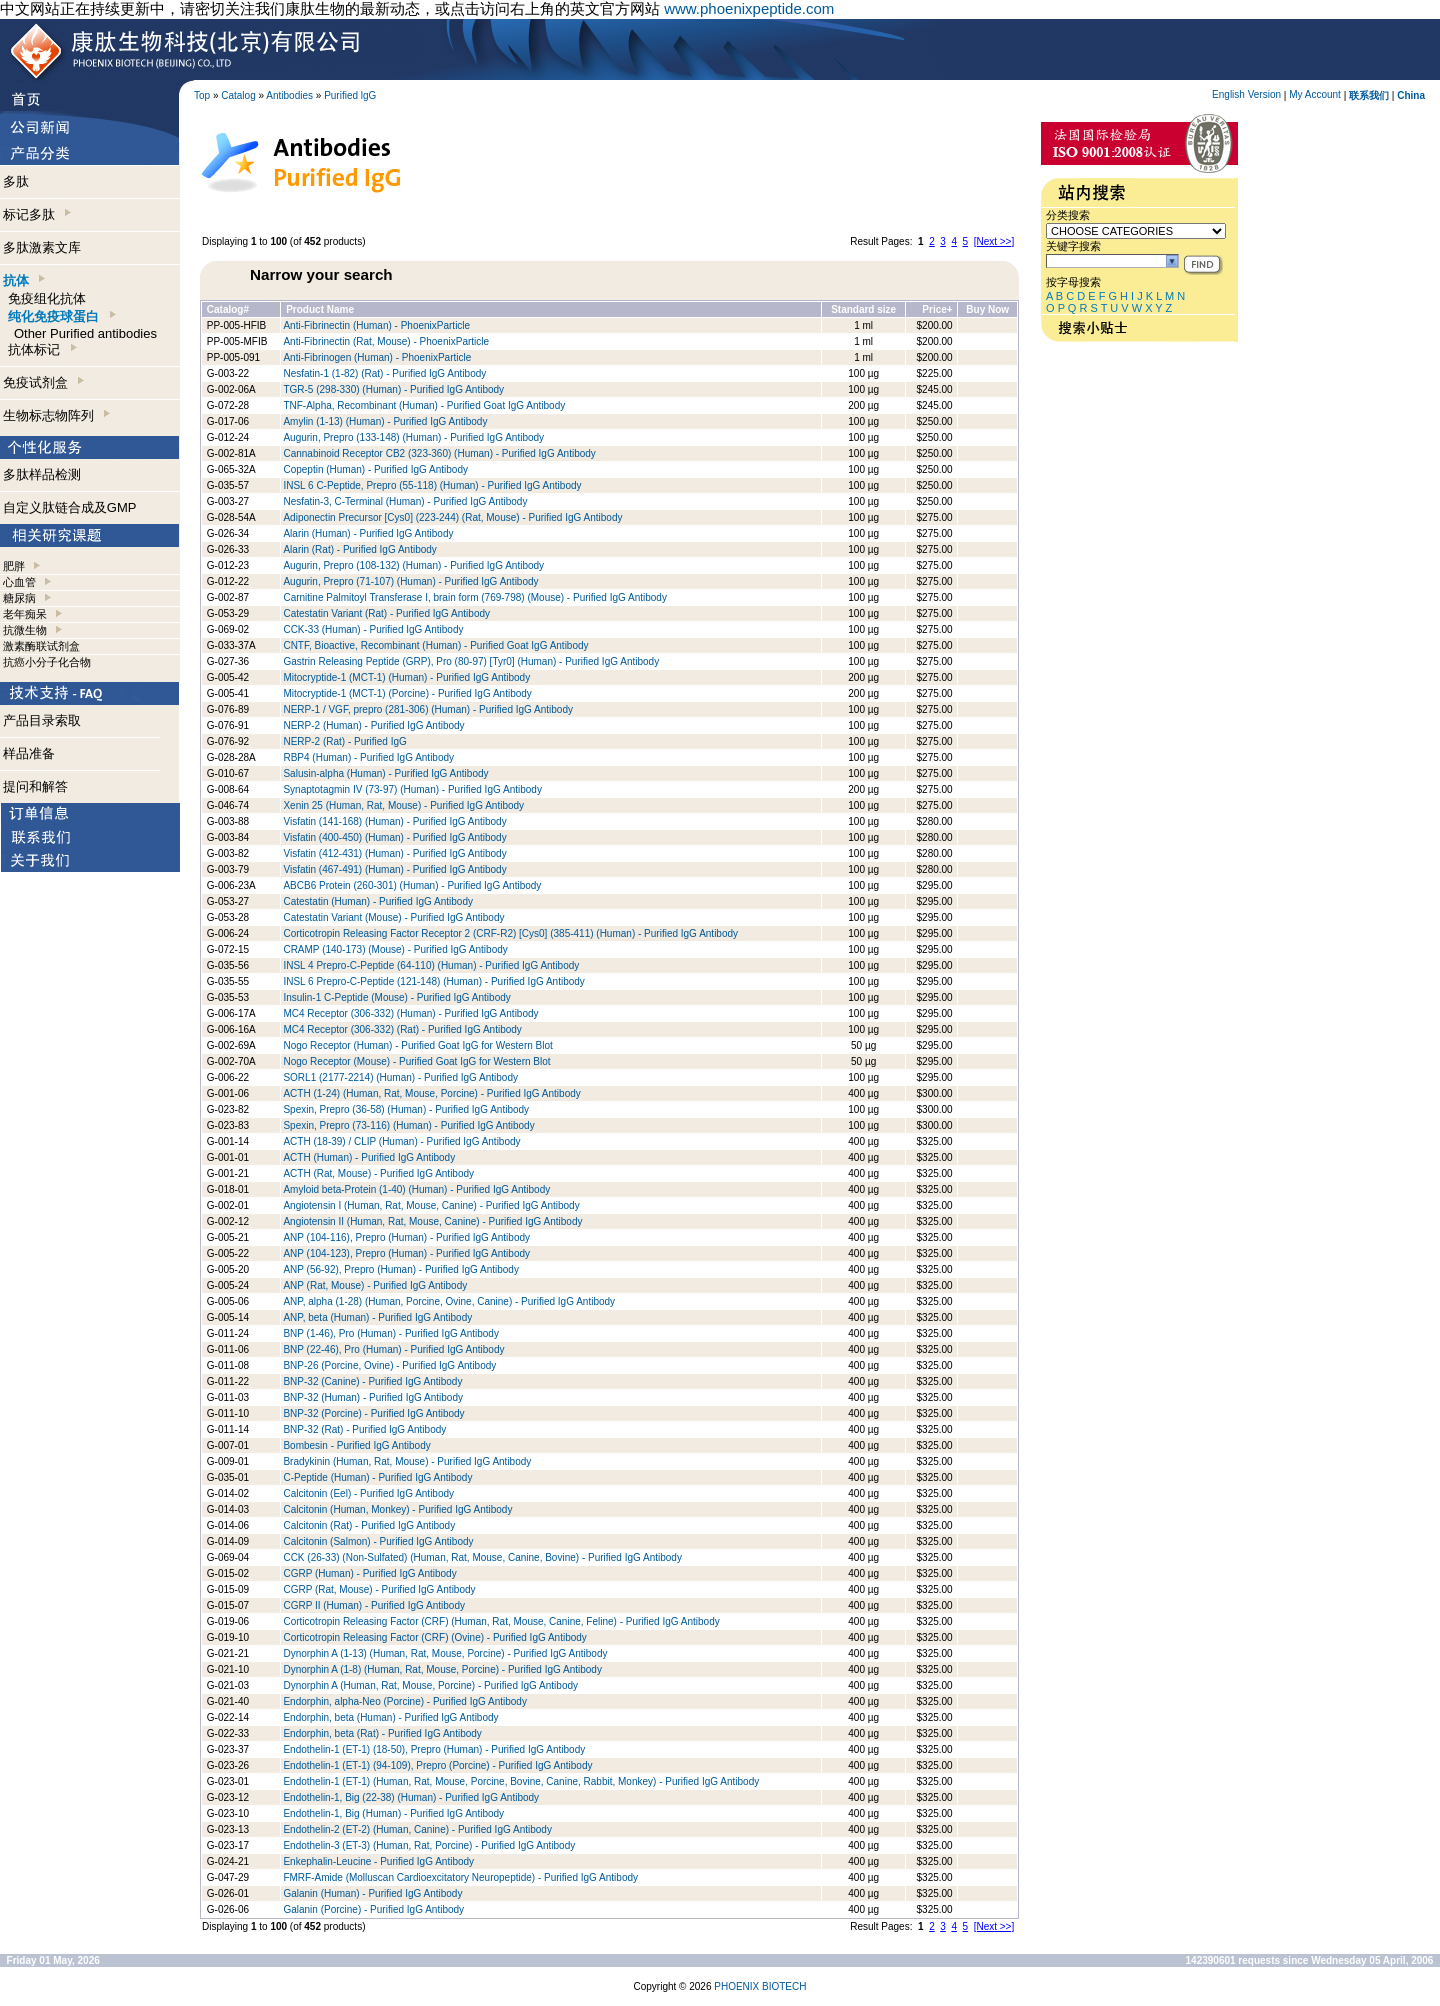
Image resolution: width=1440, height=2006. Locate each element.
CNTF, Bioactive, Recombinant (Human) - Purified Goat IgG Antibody (435, 645)
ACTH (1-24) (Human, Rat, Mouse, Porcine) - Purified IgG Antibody (431, 1093)
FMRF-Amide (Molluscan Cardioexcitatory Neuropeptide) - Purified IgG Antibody (460, 1877)
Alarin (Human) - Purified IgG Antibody (368, 533)
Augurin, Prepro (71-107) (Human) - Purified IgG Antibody (410, 581)
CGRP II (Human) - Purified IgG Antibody (374, 1605)
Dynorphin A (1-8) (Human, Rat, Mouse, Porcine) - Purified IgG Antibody (442, 1669)
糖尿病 (19, 598)
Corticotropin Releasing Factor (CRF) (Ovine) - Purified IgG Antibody (434, 1637)
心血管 (19, 582)
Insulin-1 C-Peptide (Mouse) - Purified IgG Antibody (396, 997)
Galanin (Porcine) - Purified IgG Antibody (373, 1909)
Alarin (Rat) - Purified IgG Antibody (359, 549)
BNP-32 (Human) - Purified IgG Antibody (373, 1397)
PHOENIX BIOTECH (760, 1986)
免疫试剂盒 (43, 382)
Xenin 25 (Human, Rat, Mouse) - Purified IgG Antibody (403, 805)
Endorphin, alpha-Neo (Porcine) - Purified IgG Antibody (404, 1701)
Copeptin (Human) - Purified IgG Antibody (375, 469)
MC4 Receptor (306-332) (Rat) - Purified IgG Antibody (402, 1029)
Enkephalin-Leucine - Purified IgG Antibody (378, 1861)
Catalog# (228, 309)
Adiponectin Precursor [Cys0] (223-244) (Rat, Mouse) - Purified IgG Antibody (452, 517)
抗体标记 (42, 349)
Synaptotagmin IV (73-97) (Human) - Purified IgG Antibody (412, 789)
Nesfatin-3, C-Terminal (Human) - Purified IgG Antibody (405, 501)
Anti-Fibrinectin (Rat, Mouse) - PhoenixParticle (386, 341)
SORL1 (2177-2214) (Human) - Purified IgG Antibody (400, 1077)
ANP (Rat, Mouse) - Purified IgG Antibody (375, 1285)
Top (202, 95)
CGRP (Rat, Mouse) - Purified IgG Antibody (379, 1589)
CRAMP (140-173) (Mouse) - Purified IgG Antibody (395, 949)
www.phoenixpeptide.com (749, 8)
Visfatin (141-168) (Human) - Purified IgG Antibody (394, 821)
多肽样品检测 (42, 474)
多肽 (16, 181)
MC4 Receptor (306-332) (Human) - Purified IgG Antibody (410, 1013)
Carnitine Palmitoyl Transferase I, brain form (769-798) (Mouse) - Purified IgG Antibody (475, 597)
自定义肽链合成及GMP (70, 507)
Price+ (937, 309)
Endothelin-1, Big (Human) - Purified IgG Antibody (393, 1813)
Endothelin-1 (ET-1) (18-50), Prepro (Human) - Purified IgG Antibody (434, 1749)
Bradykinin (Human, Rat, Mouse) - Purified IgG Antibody (407, 1461)
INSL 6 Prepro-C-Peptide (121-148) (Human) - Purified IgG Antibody (433, 981)
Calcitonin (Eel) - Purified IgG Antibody (368, 1493)
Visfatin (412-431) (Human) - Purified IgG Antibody (394, 853)
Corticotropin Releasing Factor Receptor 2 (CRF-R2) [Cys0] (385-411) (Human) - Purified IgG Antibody (510, 933)
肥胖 (14, 566)
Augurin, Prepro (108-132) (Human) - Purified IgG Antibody (413, 565)
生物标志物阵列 (56, 415)
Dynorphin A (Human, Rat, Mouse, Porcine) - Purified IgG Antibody (430, 1685)
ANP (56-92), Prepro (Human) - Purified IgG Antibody (400, 1269)
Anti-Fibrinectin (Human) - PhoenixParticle (376, 325)
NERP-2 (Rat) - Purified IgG (344, 741)
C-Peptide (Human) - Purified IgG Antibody (377, 1477)
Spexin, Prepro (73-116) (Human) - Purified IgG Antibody (408, 1125)
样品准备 (29, 753)
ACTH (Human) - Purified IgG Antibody (369, 1157)
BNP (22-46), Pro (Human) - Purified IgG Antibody (393, 1349)
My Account (1315, 94)
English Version (1246, 94)
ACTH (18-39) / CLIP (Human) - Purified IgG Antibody (401, 1141)
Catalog (238, 95)
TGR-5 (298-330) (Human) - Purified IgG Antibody (393, 389)
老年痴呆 (25, 614)
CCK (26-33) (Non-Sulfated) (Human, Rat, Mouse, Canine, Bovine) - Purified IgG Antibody (482, 1557)
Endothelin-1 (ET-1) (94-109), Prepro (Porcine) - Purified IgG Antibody (437, 1765)
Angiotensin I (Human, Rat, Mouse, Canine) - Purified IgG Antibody (431, 1205)
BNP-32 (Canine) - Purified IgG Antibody (372, 1381)
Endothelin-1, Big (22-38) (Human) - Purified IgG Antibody (411, 1797)
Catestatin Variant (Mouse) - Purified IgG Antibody (393, 917)
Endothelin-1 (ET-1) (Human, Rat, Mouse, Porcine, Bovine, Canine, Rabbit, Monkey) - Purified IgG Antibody (521, 1781)
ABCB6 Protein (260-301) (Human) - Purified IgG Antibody (412, 885)
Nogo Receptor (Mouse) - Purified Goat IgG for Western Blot (416, 1061)
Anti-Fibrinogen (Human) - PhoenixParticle (377, 357)
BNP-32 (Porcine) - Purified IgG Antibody (373, 1413)
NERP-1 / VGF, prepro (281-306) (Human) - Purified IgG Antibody (428, 709)
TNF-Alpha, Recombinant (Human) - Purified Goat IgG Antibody (424, 405)
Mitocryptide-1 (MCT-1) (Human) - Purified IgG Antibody (406, 677)
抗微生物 (25, 630)
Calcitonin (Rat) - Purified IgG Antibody (369, 1525)
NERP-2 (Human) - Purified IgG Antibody (373, 725)
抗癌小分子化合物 (47, 662)
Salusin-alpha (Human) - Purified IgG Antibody (385, 773)
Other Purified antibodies (85, 333)
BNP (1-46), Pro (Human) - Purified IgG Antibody (390, 1333)
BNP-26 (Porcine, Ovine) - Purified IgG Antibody (389, 1365)
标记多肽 (37, 214)
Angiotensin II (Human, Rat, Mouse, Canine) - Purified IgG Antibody (432, 1221)
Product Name (320, 309)
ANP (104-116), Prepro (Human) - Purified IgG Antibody (406, 1237)
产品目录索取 (42, 720)
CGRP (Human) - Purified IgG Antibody (369, 1573)
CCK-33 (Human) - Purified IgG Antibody (373, 629)
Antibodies (289, 95)
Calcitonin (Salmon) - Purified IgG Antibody (378, 1541)
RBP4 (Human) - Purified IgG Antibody (368, 757)
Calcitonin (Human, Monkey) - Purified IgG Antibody (397, 1509)
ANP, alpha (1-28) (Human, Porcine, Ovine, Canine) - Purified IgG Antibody (449, 1301)
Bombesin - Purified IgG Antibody (356, 1445)
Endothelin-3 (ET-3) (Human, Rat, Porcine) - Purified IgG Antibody (429, 1845)
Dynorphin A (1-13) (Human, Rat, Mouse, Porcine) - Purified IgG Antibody (445, 1653)
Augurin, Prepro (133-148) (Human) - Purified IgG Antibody (414, 437)
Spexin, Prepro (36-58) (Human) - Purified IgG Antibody (406, 1109)
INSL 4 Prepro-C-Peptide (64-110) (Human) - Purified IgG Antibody (431, 965)
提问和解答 (35, 786)
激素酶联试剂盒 (41, 646)
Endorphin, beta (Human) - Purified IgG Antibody (390, 1717)
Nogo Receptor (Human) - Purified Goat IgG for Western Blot (417, 1045)
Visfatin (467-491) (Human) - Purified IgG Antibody (394, 869)
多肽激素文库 (42, 247)
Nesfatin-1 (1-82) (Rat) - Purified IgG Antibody (384, 373)
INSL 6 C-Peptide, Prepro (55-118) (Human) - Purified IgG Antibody (432, 485)
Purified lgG (350, 95)
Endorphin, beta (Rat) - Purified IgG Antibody (382, 1733)
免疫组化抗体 (47, 298)
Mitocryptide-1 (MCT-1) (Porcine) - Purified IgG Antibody (407, 693)
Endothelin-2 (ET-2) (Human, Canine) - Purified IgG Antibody (417, 1829)
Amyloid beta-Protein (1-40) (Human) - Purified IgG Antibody (416, 1189)
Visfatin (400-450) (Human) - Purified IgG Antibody (394, 837)
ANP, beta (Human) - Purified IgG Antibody (377, 1317)
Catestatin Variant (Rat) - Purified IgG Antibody (386, 613)
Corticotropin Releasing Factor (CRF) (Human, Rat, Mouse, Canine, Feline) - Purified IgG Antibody (501, 1621)
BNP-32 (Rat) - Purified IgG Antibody (364, 1429)
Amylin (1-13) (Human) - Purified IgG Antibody (385, 421)
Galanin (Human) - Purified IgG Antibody (372, 1893)
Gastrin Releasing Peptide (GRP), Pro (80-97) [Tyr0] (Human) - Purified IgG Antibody (471, 661)
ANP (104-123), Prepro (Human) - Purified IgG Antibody (406, 1253)
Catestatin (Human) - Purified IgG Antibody (378, 901)
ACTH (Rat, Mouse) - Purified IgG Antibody (378, 1173)
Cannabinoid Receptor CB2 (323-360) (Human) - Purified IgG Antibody (439, 453)
